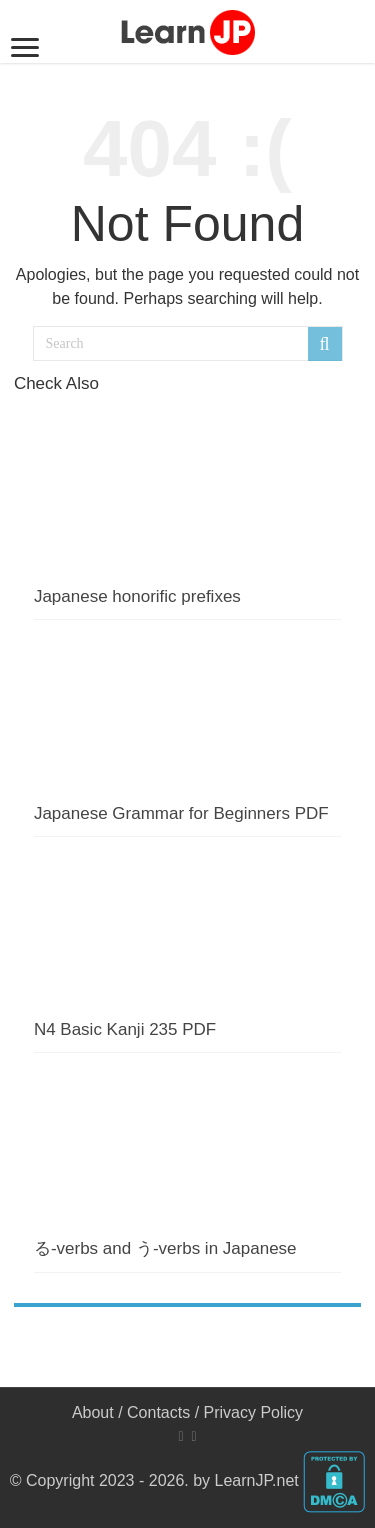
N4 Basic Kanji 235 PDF (125, 1029)
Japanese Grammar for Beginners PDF (181, 813)
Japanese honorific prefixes (137, 596)
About (93, 1412)
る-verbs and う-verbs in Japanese (165, 1248)
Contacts (158, 1412)
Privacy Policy (254, 1412)
